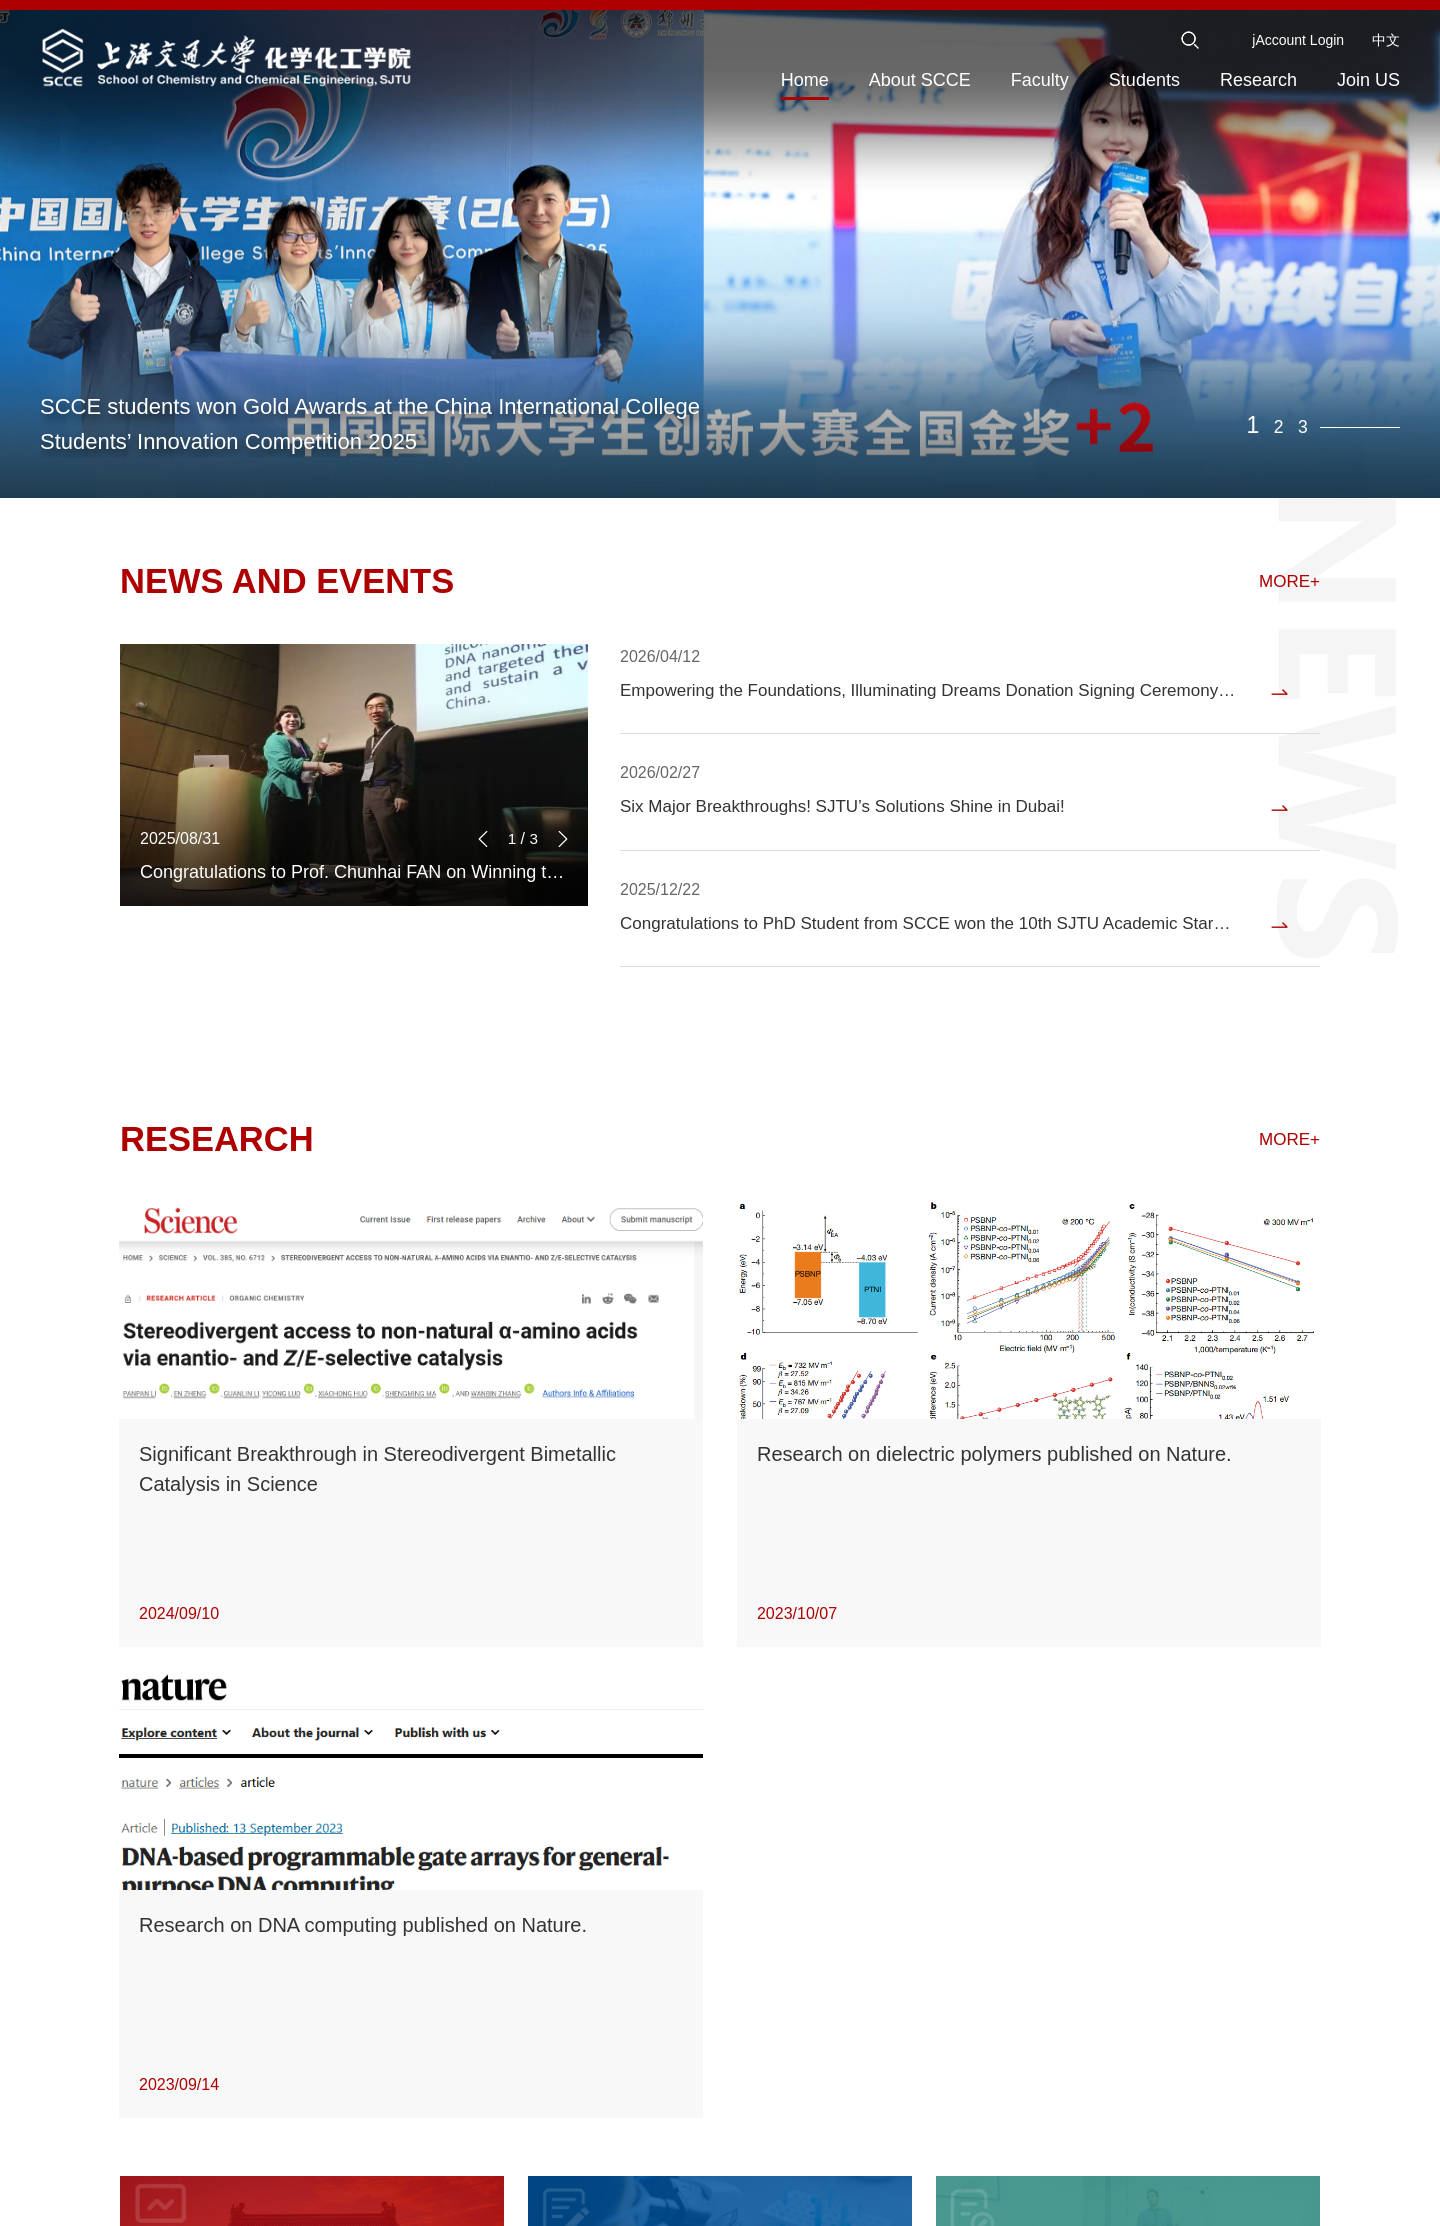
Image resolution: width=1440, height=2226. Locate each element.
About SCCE (920, 80)
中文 (1386, 40)
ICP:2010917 (898, 2201)
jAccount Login (1298, 40)
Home (805, 80)
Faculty (1040, 80)
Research (1258, 80)
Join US (1368, 80)
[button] (563, 932)
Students (1144, 80)
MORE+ (1287, 584)
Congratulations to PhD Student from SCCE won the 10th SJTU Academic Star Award (915, 949)
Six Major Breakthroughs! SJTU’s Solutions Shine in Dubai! (855, 822)
